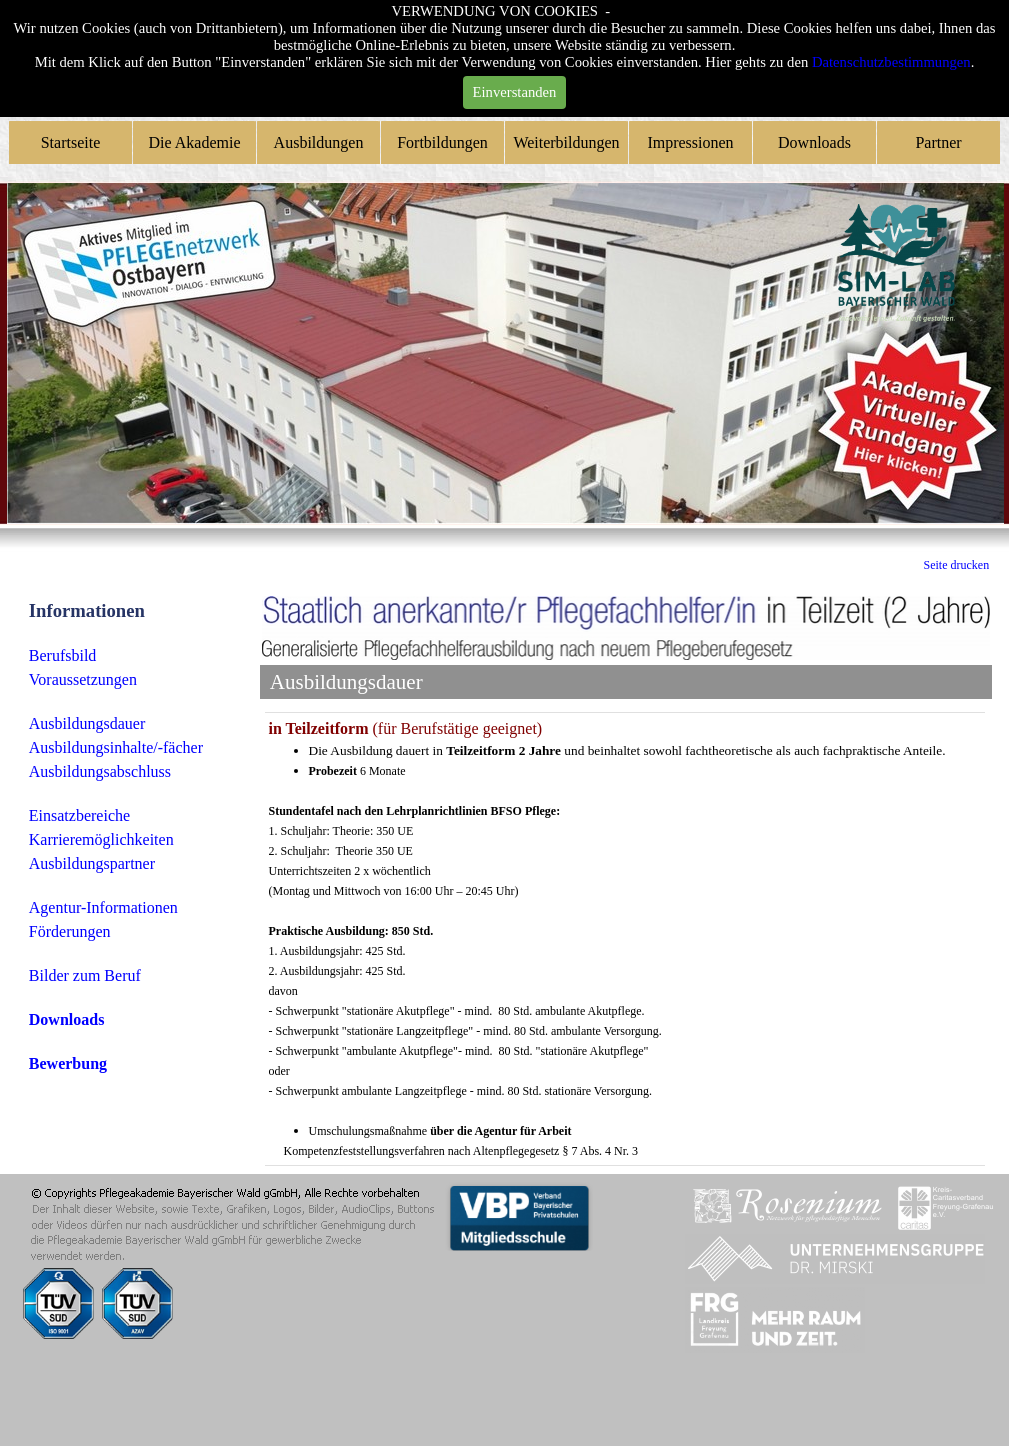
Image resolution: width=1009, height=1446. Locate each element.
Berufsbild (63, 655)
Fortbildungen (442, 142)
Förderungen (70, 931)
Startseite (71, 142)
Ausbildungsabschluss (100, 771)
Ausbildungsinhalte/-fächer (116, 747)
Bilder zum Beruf (85, 975)
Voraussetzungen (83, 679)
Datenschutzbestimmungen (891, 62)
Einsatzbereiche (79, 815)
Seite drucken (957, 565)
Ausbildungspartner (92, 863)
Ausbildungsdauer (87, 723)
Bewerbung (68, 1063)
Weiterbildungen (566, 142)
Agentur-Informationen (103, 907)
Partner (938, 142)
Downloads (814, 142)
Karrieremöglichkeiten (101, 839)
